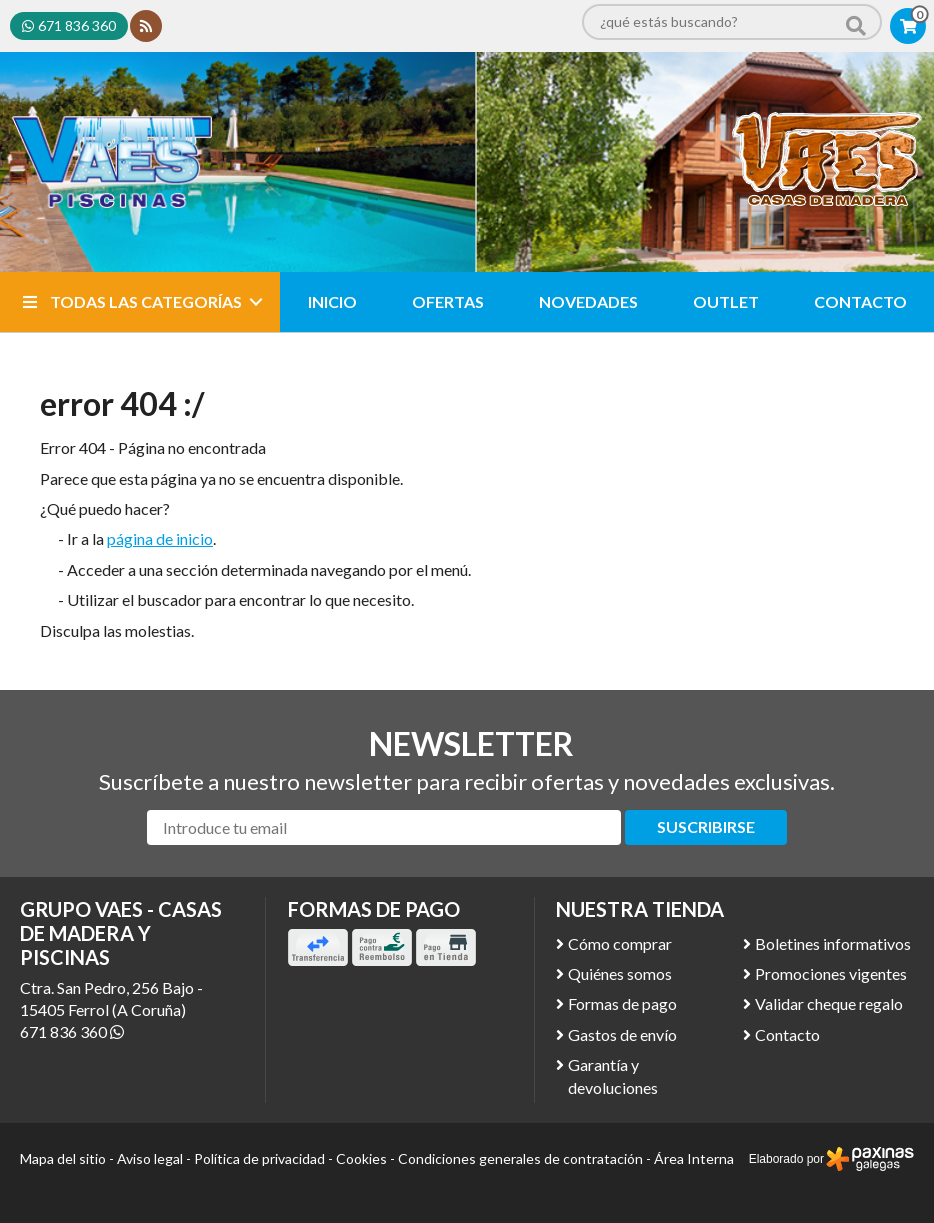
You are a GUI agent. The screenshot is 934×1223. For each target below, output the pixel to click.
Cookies (361, 1158)
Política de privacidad (259, 1158)
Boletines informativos (833, 943)
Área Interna (694, 1158)
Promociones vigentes (831, 973)
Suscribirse (706, 826)
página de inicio (160, 538)
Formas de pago (622, 1003)
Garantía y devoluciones (613, 1075)
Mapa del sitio (63, 1158)
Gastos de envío (622, 1034)
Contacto (787, 1034)
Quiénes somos (620, 973)
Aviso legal (150, 1158)
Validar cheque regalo (829, 1003)
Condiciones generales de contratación (520, 1158)
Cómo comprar (620, 943)
